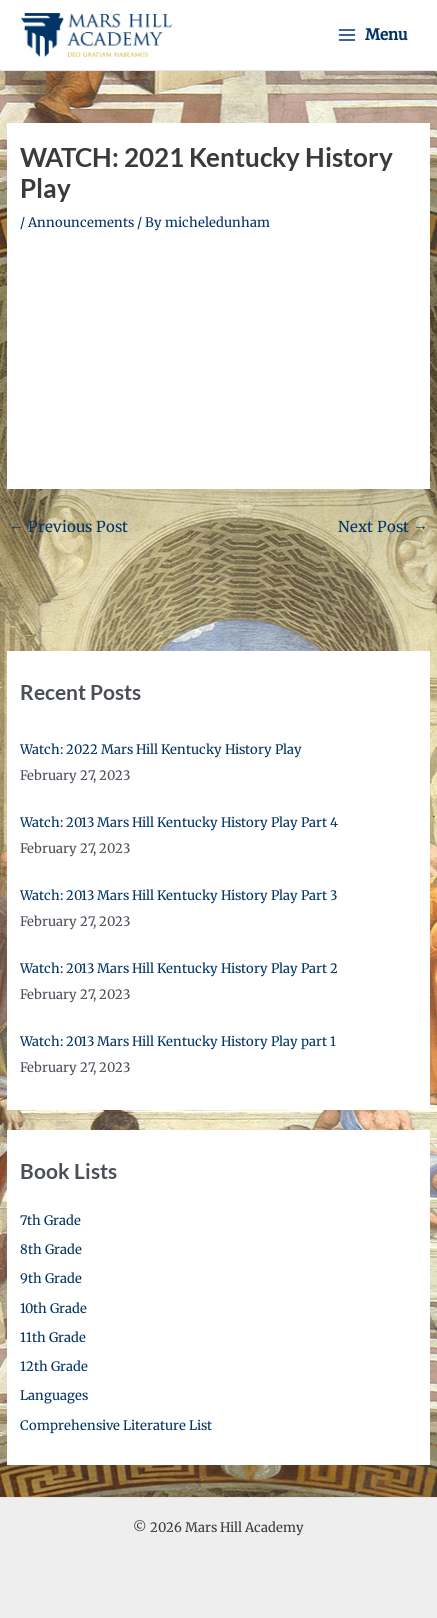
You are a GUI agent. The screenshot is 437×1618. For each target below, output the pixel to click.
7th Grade (50, 1220)
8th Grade (51, 1249)
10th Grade (53, 1308)
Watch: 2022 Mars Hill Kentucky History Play (161, 749)
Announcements (81, 222)
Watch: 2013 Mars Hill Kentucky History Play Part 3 (178, 895)
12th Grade (54, 1366)
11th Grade (53, 1337)
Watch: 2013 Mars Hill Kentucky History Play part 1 (178, 1041)
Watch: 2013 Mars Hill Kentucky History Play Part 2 (179, 968)
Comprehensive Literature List (116, 1425)
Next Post (383, 526)
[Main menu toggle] (372, 34)
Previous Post (68, 526)
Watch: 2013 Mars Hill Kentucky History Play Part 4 (179, 822)
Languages (54, 1395)
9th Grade (51, 1278)
